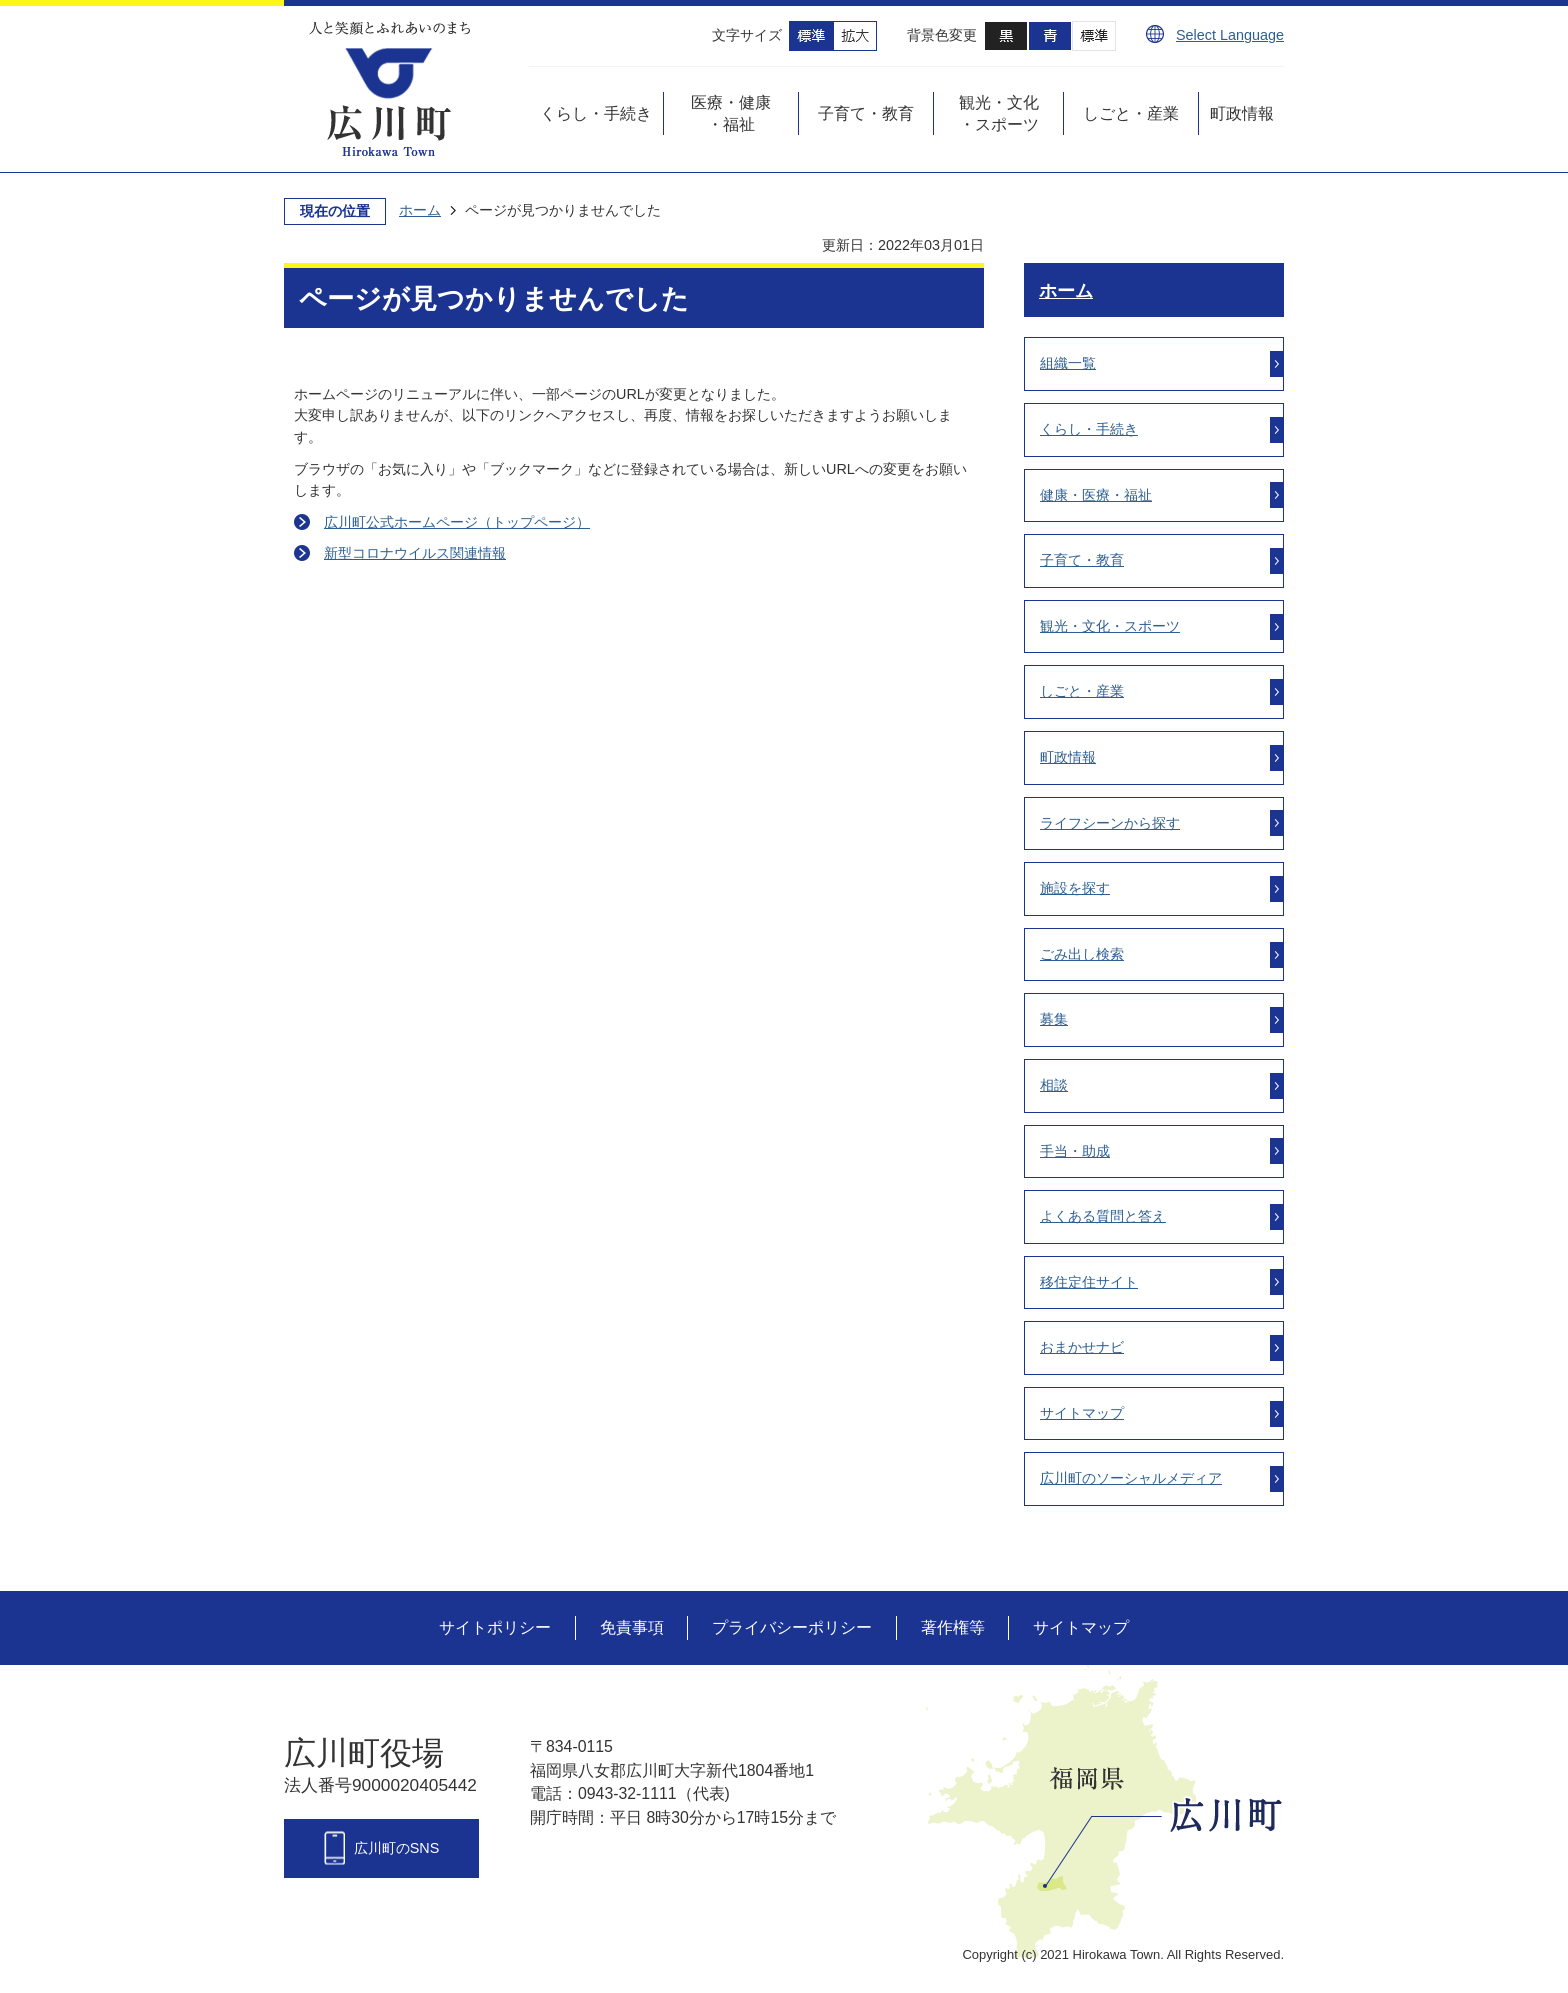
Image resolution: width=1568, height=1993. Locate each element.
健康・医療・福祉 (1096, 495)
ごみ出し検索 (1082, 954)
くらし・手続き (1089, 429)
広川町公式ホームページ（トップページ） (457, 522)
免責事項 (632, 1627)
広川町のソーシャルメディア (1131, 1478)
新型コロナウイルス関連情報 (415, 553)
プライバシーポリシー (792, 1627)
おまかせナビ (1082, 1347)
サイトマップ (1082, 1413)
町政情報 (1068, 757)
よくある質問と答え (1103, 1216)
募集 (1054, 1019)
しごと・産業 (1082, 691)
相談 (1054, 1085)
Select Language (1230, 35)
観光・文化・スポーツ (1110, 626)
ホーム (420, 210)
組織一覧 (1068, 363)
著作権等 (953, 1627)
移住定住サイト (1089, 1282)
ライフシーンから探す (1110, 823)
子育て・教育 (1082, 560)
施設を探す (1075, 888)
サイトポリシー (495, 1627)
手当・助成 (1075, 1151)
